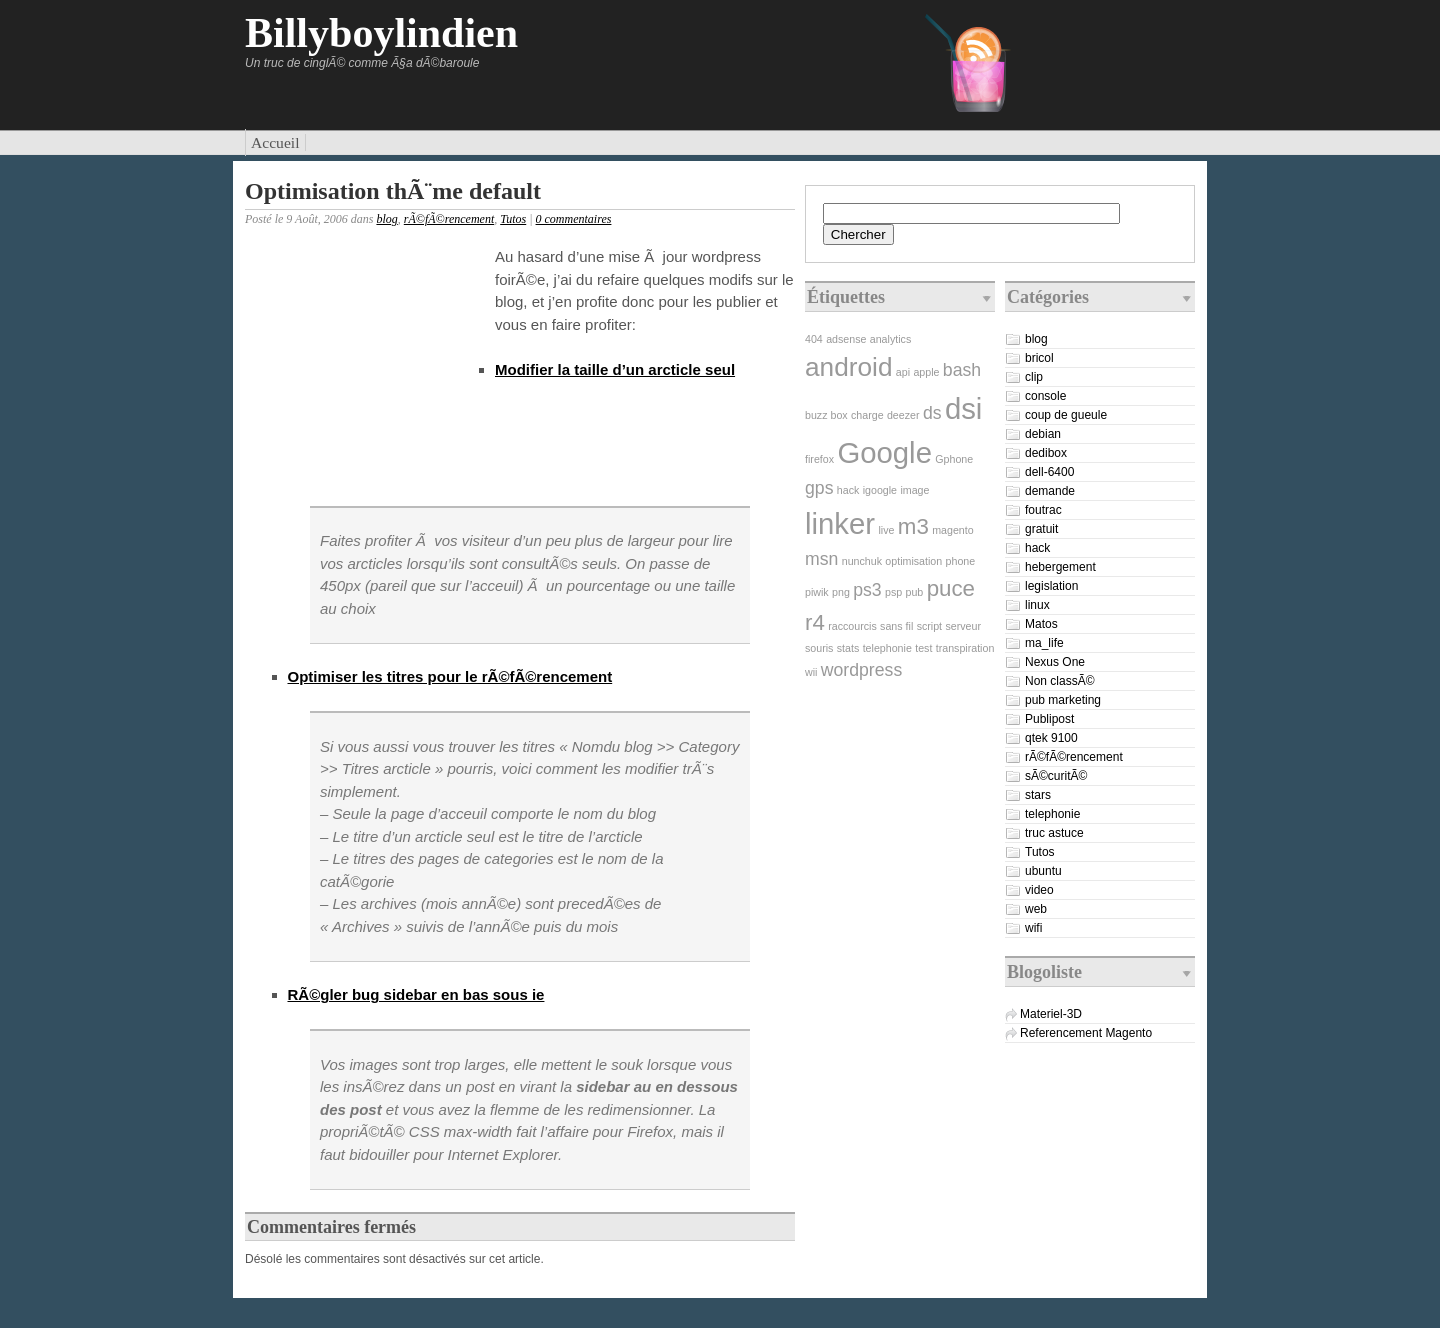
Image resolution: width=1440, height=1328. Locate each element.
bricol (1039, 358)
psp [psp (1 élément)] (893, 592)
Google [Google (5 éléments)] (884, 452)
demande (1050, 491)
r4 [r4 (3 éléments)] (815, 622)
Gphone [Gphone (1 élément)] (954, 459)
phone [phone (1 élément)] (961, 561)
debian (1043, 434)
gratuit (1041, 529)
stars (1038, 795)
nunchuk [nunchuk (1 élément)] (862, 561)
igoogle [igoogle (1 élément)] (880, 490)
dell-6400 (1049, 472)
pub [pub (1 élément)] (915, 592)
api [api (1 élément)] (903, 372)
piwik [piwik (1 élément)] (817, 592)
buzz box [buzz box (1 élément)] (826, 415)
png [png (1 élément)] (841, 592)
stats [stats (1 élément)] (848, 648)
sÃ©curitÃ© (1056, 776)
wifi (1033, 928)
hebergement (1060, 567)
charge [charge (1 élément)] (867, 415)
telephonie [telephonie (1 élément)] (887, 648)
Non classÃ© (1060, 681)
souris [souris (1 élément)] (819, 648)
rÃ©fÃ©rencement (449, 219)
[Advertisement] (365, 374)
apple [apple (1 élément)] (926, 372)
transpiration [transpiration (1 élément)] (965, 648)
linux (1037, 605)
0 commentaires (574, 219)
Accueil (275, 142)
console (1045, 396)
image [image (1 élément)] (914, 490)
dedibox (1046, 453)
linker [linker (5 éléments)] (840, 523)
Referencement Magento (1086, 1033)
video (1039, 890)
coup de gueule (1066, 415)
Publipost (1049, 719)
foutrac (1043, 510)
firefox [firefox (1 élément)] (819, 459)
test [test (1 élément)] (923, 648)
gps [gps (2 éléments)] (819, 488)
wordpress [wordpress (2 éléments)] (861, 670)
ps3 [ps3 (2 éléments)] (867, 590)
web (1036, 909)
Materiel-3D (1051, 1014)
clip (1034, 377)
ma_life (1044, 643)
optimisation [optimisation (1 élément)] (913, 561)
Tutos (513, 219)
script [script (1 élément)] (929, 626)
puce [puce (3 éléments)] (951, 588)
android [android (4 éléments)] (848, 367)
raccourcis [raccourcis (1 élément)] (852, 626)
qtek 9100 (1051, 738)
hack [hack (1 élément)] (848, 490)
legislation (1051, 586)
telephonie (1052, 814)
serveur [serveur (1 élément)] (963, 626)
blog (386, 219)
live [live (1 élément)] (886, 530)
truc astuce (1054, 833)
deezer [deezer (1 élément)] (903, 415)
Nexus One (1055, 662)
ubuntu (1043, 871)
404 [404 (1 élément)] (814, 339)
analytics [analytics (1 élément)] (890, 339)
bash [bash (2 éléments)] (962, 370)
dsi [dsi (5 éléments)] (964, 408)
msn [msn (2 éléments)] (821, 559)
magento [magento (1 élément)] (952, 530)
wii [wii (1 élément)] (811, 672)
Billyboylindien (381, 33)
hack (1037, 548)
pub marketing (1063, 700)
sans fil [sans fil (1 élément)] (896, 626)
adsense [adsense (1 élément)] (846, 339)
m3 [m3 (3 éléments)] (913, 526)
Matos (1041, 624)
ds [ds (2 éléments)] (932, 413)
